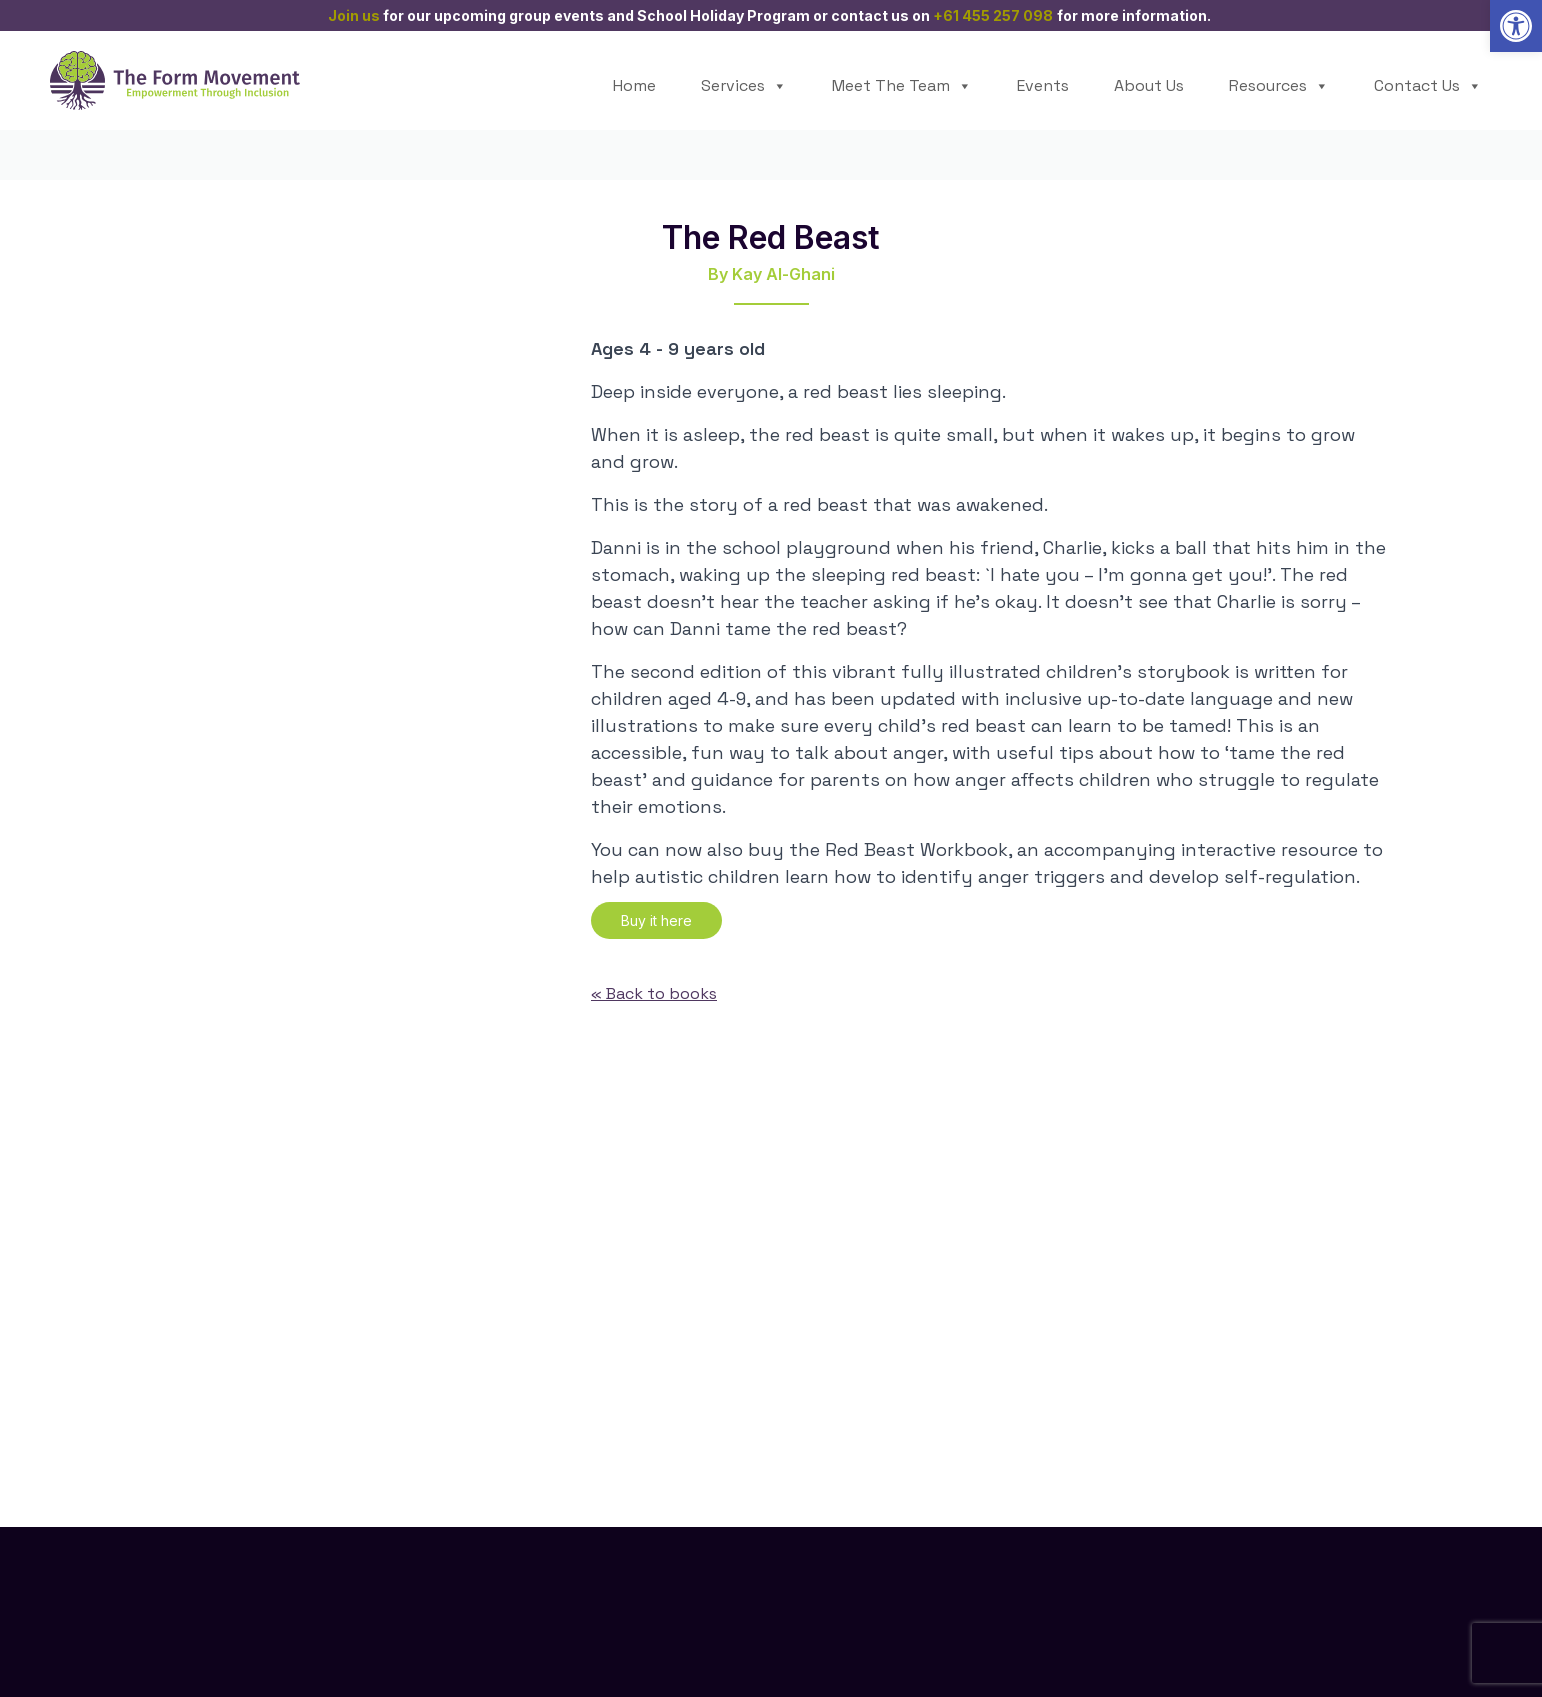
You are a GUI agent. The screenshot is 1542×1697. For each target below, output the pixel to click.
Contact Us (1428, 86)
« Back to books (654, 993)
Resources (1279, 86)
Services (744, 86)
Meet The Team (902, 86)
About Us (1149, 85)
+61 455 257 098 (993, 15)
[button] (1516, 26)
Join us (354, 15)
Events (1043, 85)
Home (634, 85)
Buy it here (656, 920)
